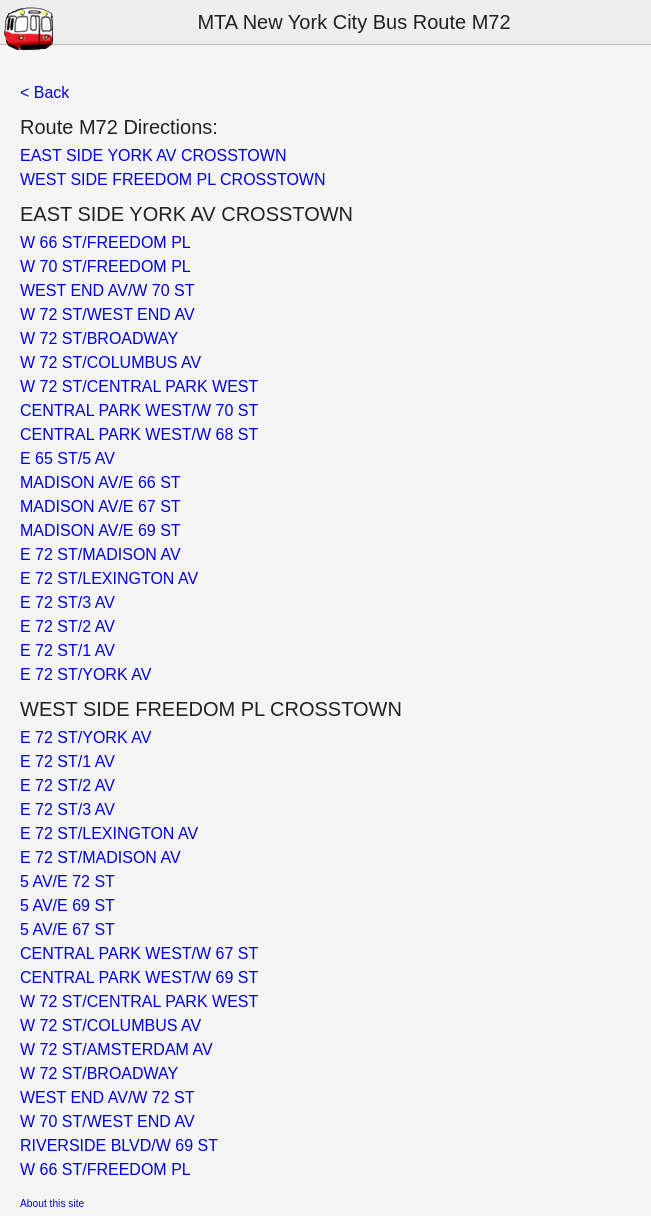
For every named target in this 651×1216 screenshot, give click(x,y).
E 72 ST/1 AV (67, 650)
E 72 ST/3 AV (67, 602)
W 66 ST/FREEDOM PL (105, 242)
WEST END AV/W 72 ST (107, 1097)
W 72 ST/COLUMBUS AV (110, 362)
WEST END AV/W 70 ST (107, 290)
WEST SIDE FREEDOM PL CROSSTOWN (173, 179)
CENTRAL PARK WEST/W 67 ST (139, 953)
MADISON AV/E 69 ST (100, 530)
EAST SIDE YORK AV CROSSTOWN (153, 155)
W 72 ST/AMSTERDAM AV (116, 1049)
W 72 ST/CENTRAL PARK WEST (139, 386)
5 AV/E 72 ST (67, 881)
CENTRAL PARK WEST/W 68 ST (139, 434)
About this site (52, 1203)
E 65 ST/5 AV (67, 458)
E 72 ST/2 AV (67, 626)
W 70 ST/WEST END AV (107, 1121)
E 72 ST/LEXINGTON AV (109, 578)
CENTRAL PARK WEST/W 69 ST (139, 977)
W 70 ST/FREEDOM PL (105, 266)
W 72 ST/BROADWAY (99, 338)
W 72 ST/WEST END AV (107, 314)
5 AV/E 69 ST (67, 905)
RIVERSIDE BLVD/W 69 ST (119, 1145)
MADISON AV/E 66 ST (100, 482)
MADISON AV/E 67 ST (100, 506)
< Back (44, 92)
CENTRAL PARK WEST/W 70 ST (139, 410)
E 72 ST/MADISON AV (100, 554)
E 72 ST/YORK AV (85, 674)
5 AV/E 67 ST (67, 929)
